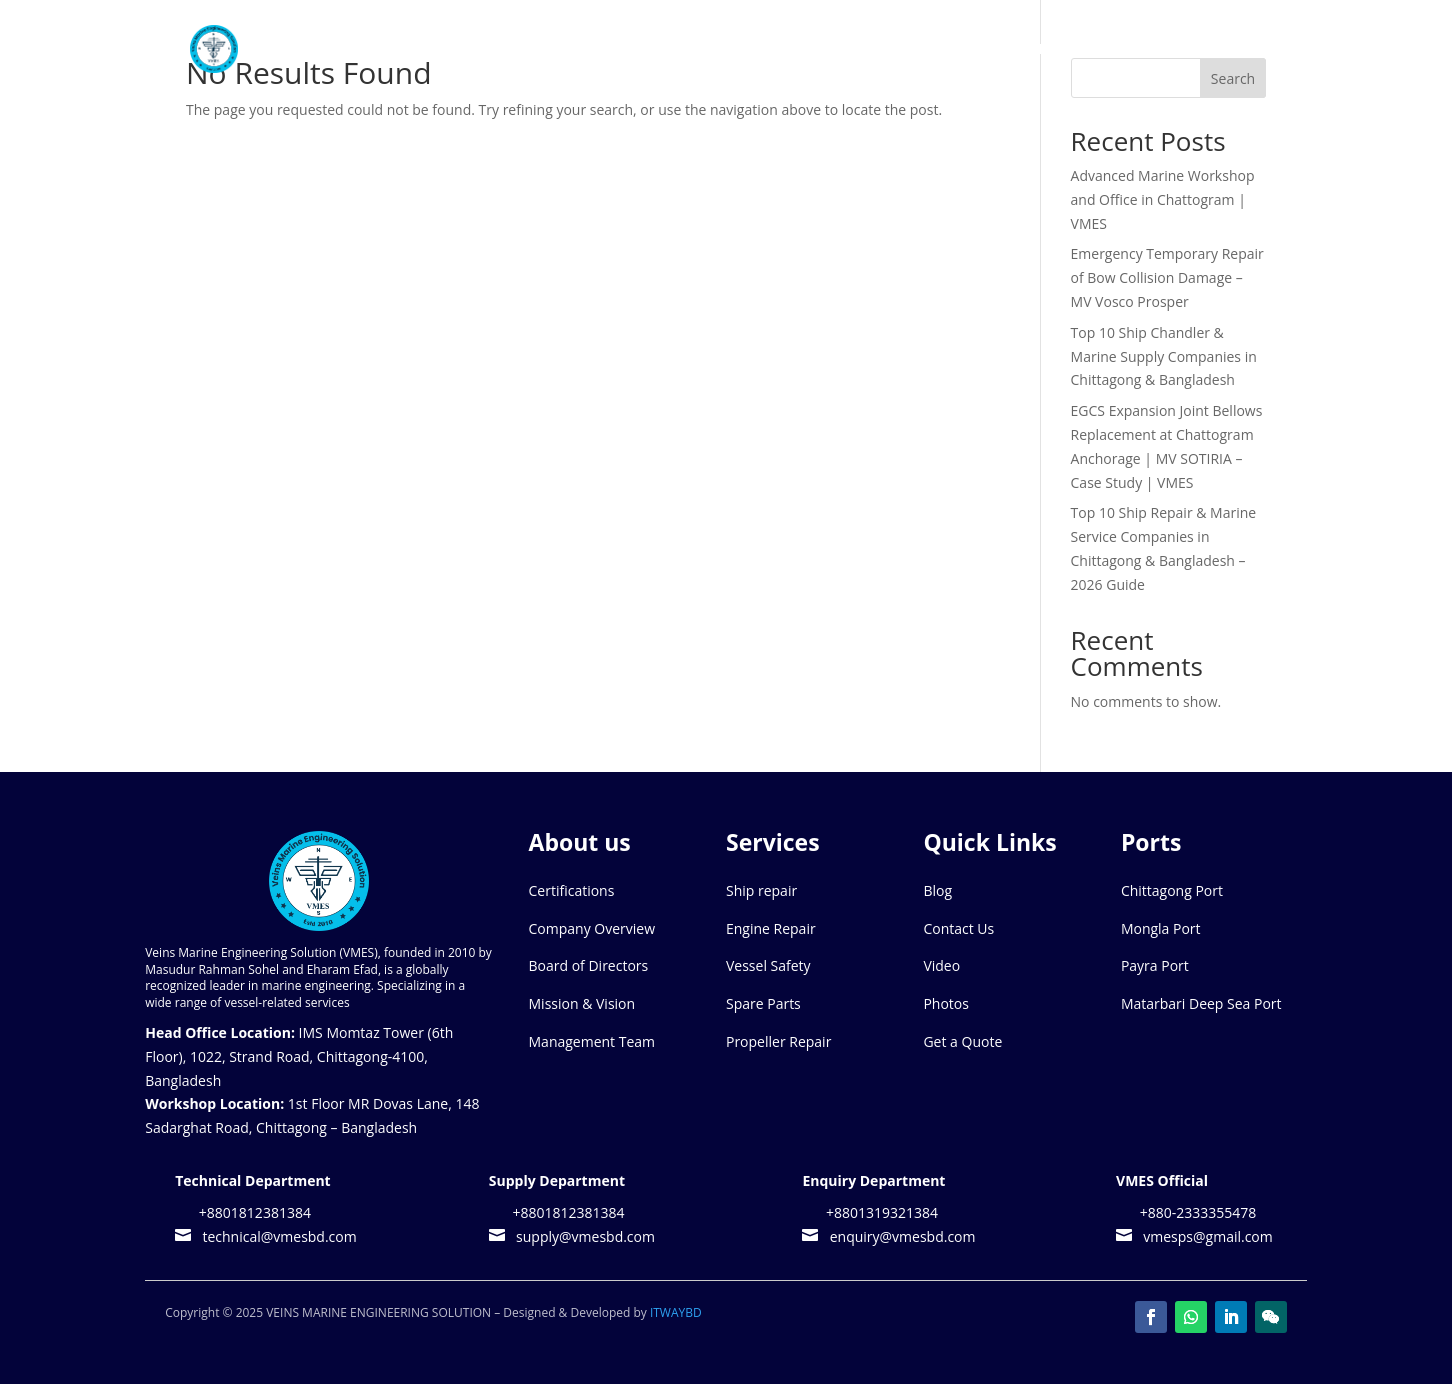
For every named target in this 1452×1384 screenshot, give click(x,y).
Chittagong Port (1172, 890)
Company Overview (592, 928)
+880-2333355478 (1196, 1212)
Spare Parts (763, 1003)
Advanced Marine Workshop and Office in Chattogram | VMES (1163, 199)
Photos (946, 1003)
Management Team (592, 1041)
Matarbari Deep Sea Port (1201, 1003)
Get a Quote (962, 1041)
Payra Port (1155, 965)
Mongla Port (1161, 928)
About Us (719, 50)
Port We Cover (992, 50)
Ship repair (761, 890)
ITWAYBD (676, 1312)
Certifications (572, 890)
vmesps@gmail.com (1204, 1236)
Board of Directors (589, 965)
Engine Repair (771, 928)
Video (941, 965)
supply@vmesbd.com (582, 1236)
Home (640, 50)
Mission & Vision (582, 1003)
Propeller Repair (778, 1041)
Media (1113, 50)
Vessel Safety (768, 965)
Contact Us (1222, 50)
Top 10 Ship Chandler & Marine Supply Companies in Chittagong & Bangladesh (1164, 356)
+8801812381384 (253, 1212)
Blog (937, 890)
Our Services (845, 50)
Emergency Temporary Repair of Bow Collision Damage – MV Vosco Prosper (1167, 277)
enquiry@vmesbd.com (898, 1236)
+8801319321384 (880, 1212)
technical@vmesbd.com (276, 1236)
